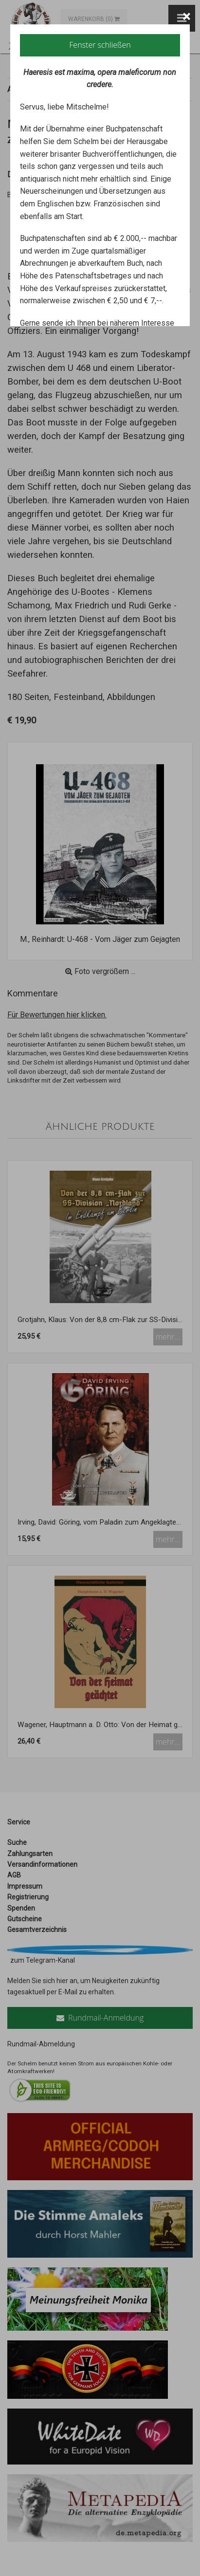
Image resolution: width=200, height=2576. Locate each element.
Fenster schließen (99, 44)
